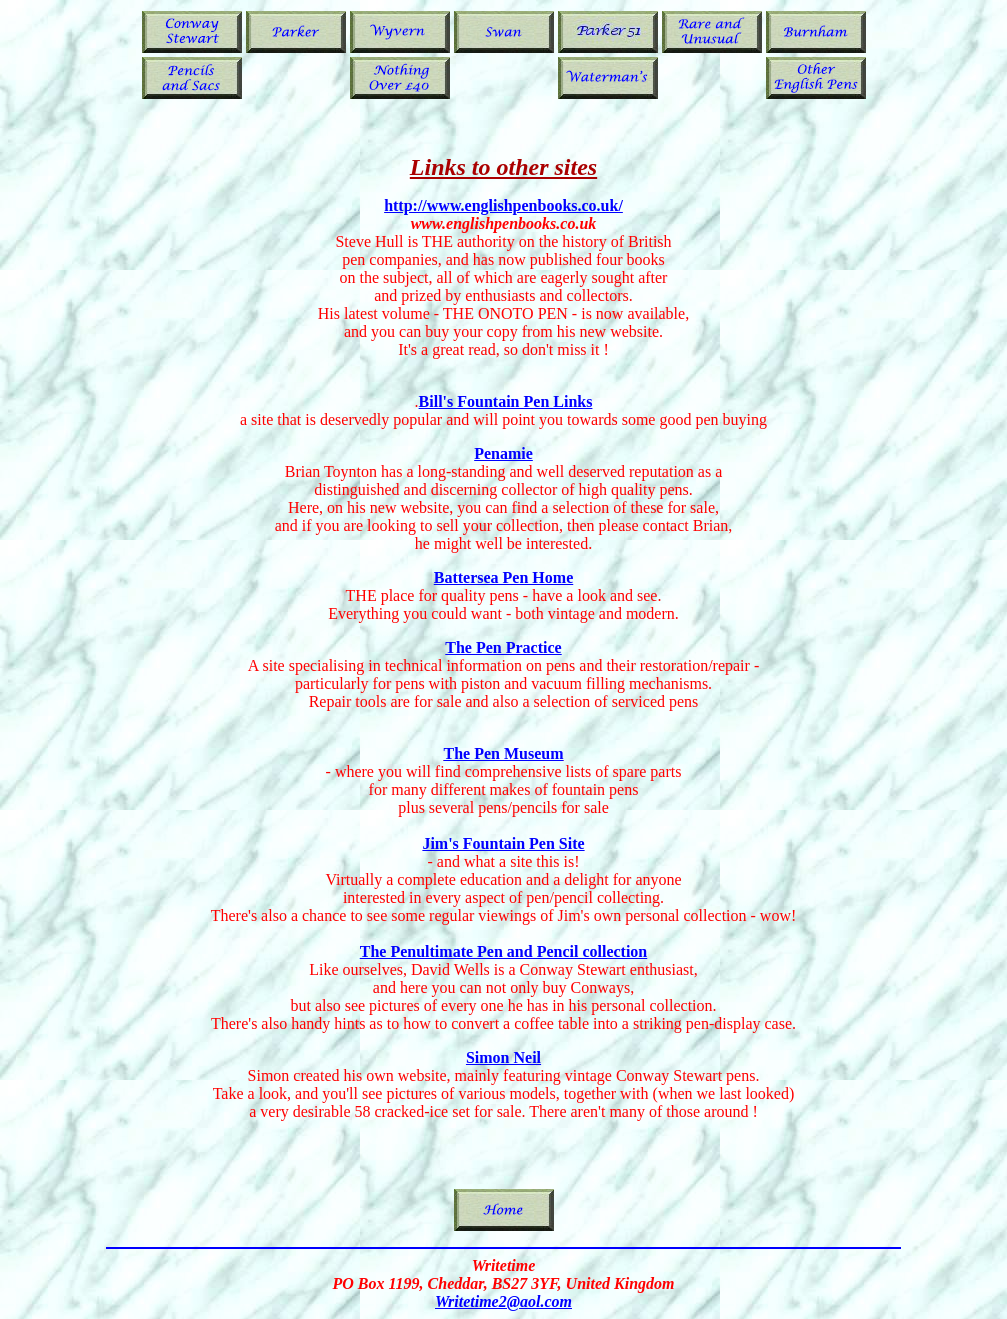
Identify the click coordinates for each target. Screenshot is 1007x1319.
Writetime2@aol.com (503, 1301)
